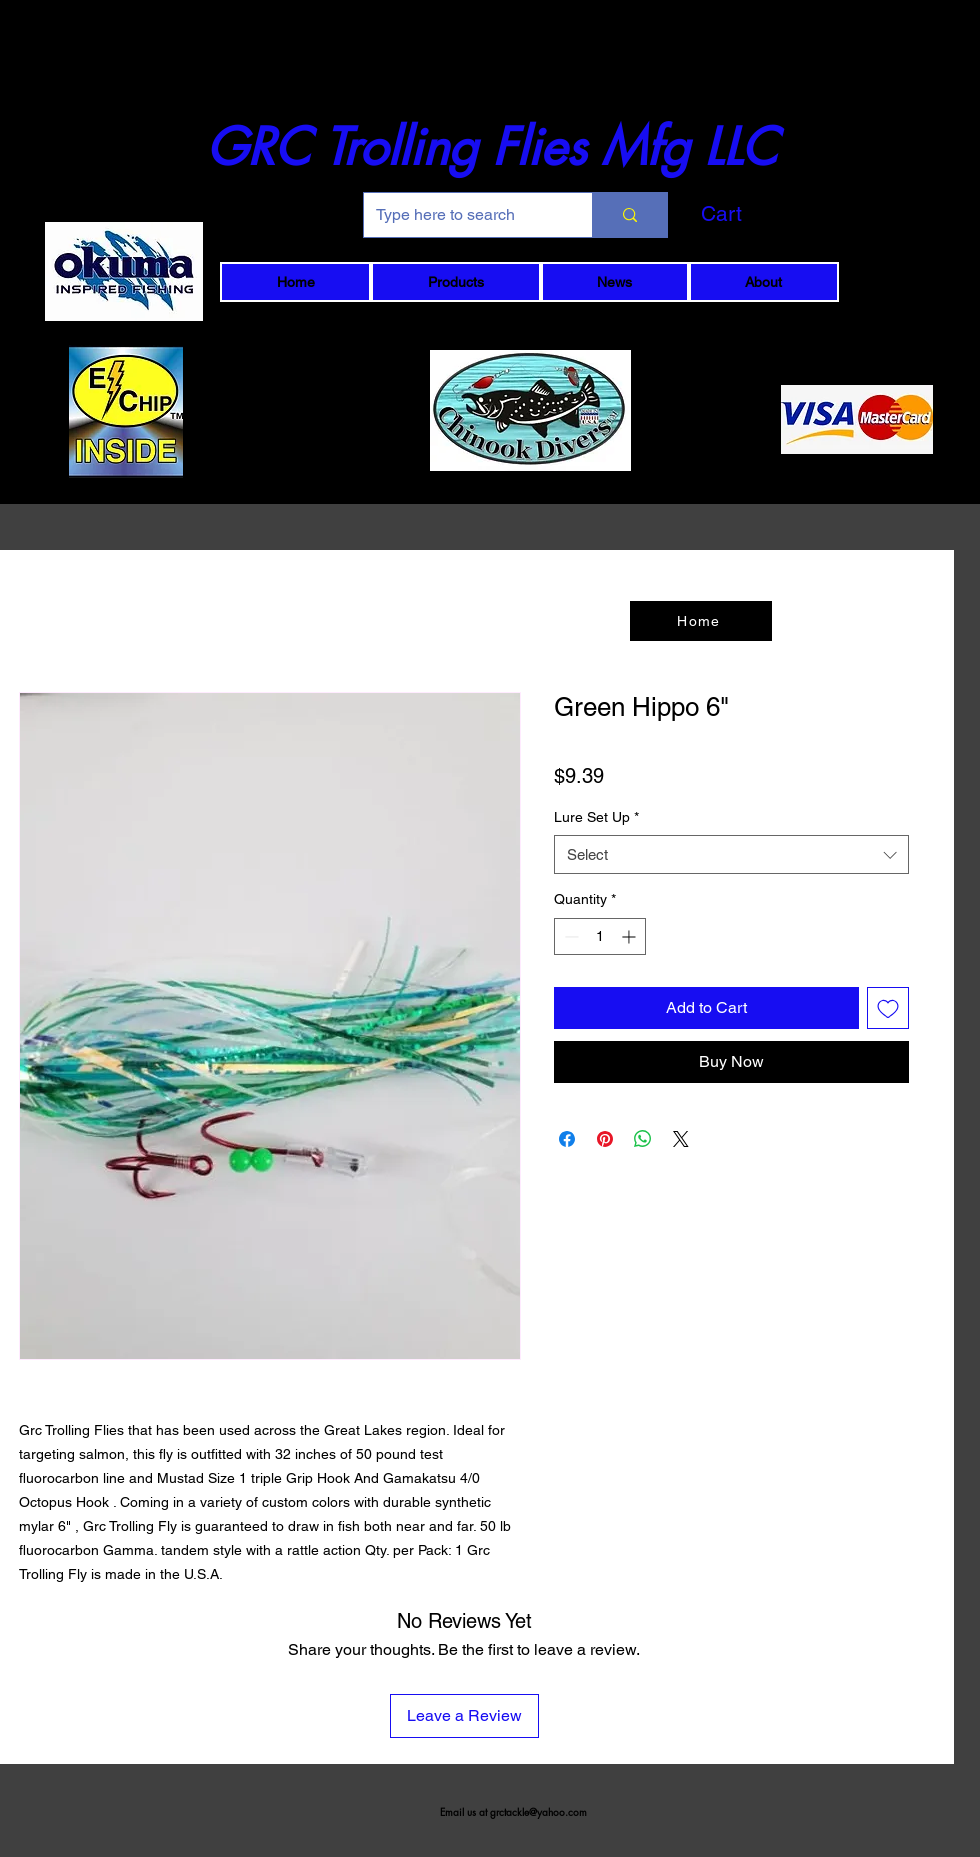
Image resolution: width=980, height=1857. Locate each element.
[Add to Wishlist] (888, 1008)
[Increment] (630, 936)
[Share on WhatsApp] (643, 1139)
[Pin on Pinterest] (605, 1139)
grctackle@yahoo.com (538, 1811)
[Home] (701, 621)
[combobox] (731, 854)
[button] (755, 214)
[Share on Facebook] (567, 1139)
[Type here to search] (463, 215)
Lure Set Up (596, 817)
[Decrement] (569, 936)
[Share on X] (681, 1139)
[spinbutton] (600, 936)
